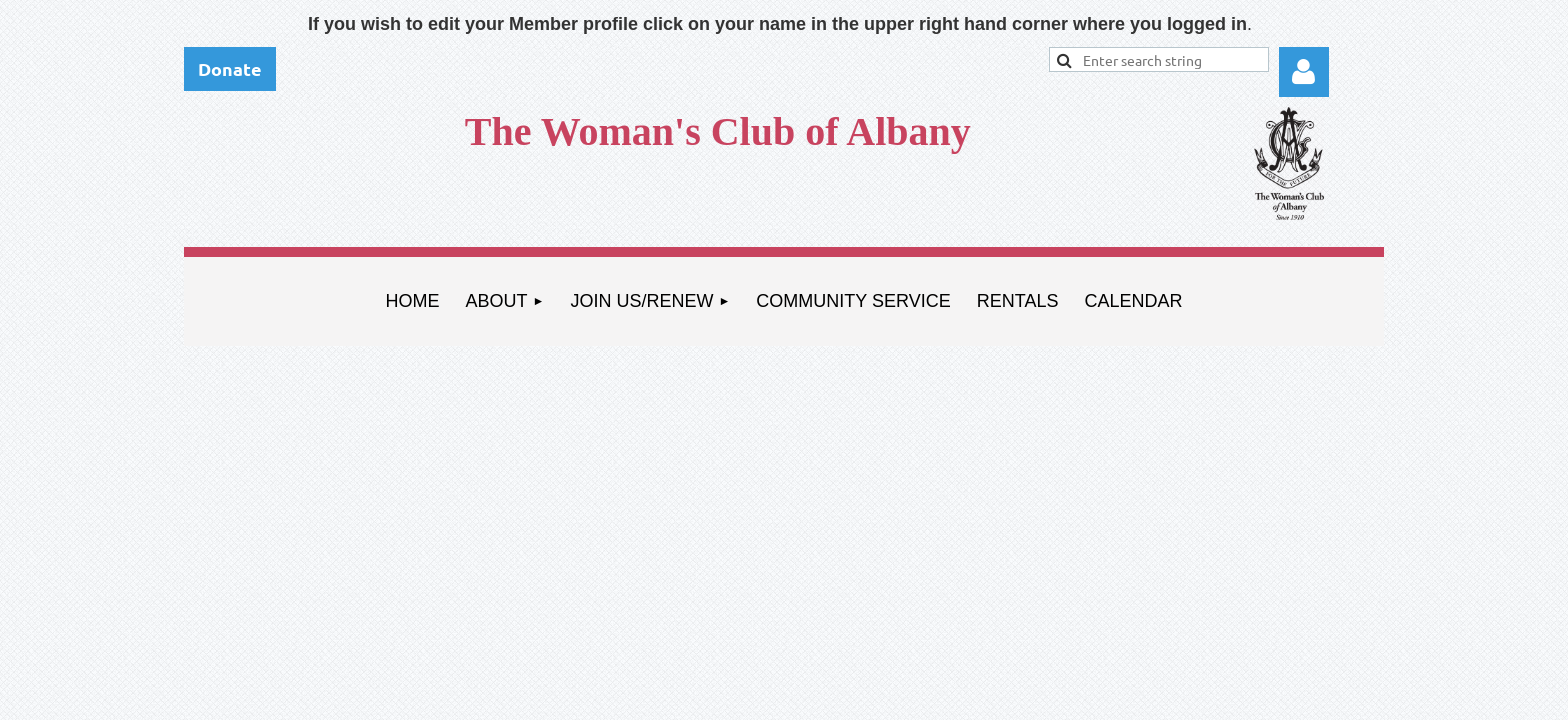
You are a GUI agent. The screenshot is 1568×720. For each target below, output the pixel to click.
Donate (230, 68)
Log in (1304, 72)
